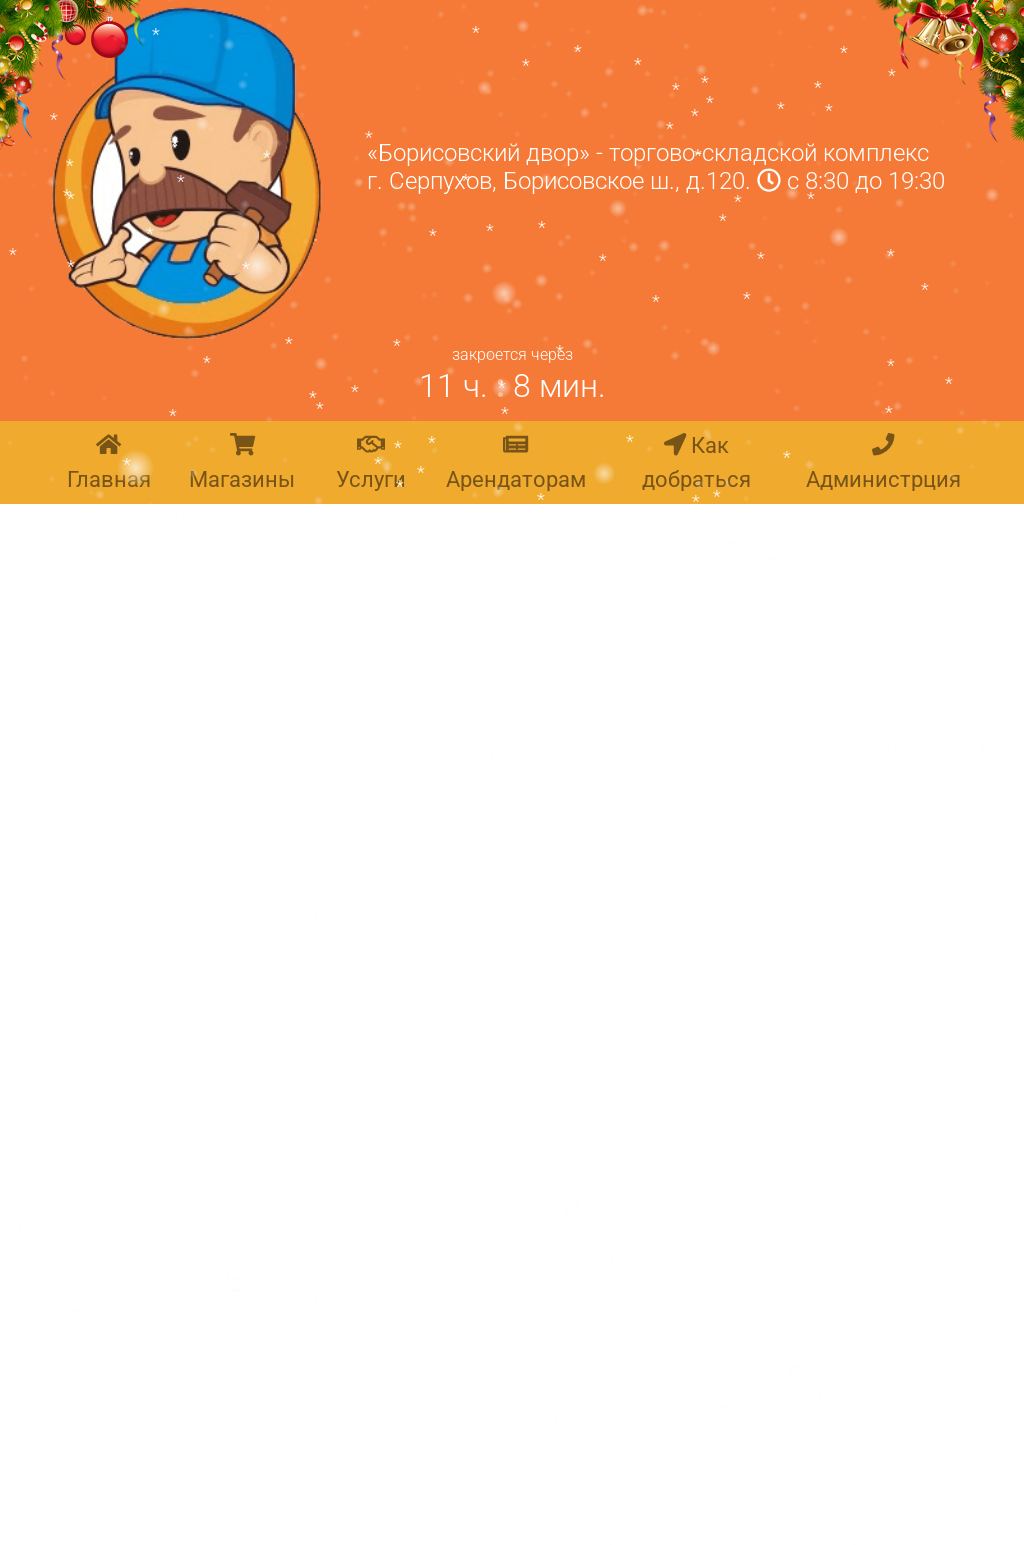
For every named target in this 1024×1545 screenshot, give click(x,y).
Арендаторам (516, 462)
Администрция (883, 462)
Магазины (242, 462)
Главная (109, 462)
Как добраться (696, 462)
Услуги (371, 462)
